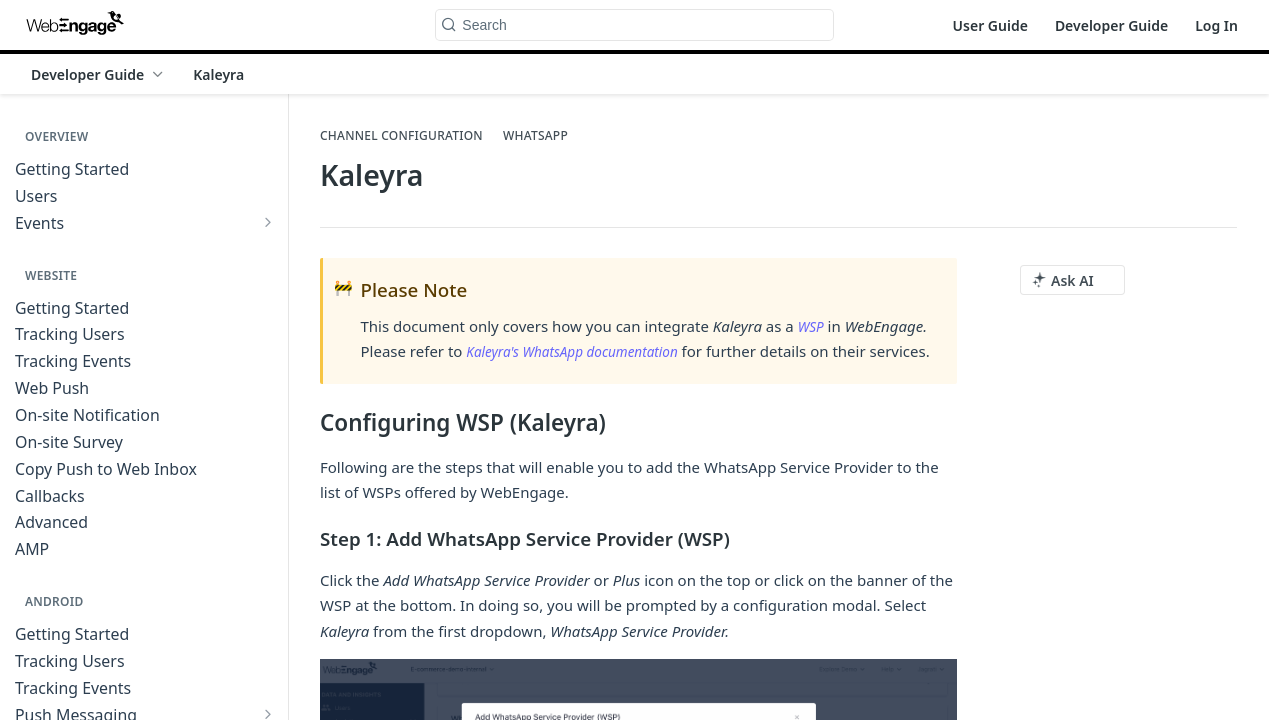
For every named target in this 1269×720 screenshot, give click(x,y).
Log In (1216, 25)
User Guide (990, 25)
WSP (812, 326)
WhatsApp (535, 136)
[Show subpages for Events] (268, 222)
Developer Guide (1111, 25)
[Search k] (634, 25)
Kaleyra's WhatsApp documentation (583, 351)
